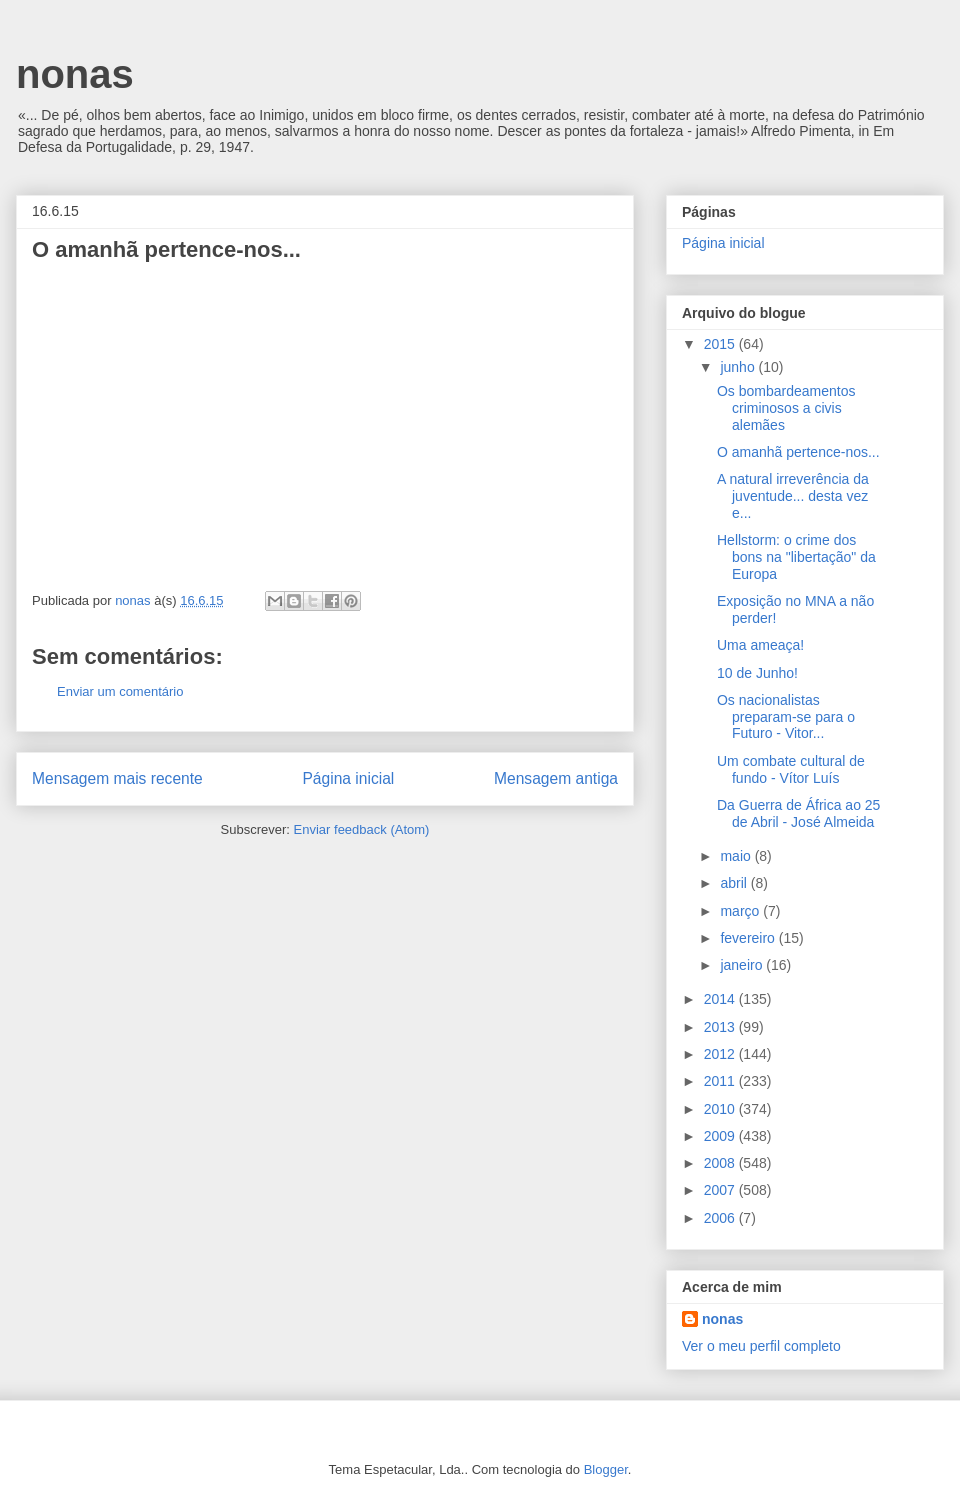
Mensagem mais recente (117, 778)
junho (739, 367)
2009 (721, 1136)
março (741, 911)
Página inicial (348, 778)
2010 (721, 1109)
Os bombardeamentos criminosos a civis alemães (786, 408)
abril (735, 883)
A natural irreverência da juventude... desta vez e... (793, 496)
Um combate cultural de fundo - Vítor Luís (791, 769)
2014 (721, 999)
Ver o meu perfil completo (761, 1346)
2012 (721, 1054)
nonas (75, 74)
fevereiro (749, 938)
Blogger (606, 1469)
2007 (721, 1190)
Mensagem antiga (556, 778)
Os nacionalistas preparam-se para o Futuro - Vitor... (786, 717)
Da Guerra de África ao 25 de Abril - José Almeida (798, 813)
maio (737, 856)
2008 (721, 1163)
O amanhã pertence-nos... (798, 452)
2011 (721, 1081)
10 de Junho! (757, 673)
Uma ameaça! (760, 645)
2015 (721, 344)
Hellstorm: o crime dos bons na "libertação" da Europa (796, 557)
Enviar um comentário (120, 691)
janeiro (743, 965)
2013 (721, 1027)
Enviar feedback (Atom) (362, 829)
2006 (721, 1218)
